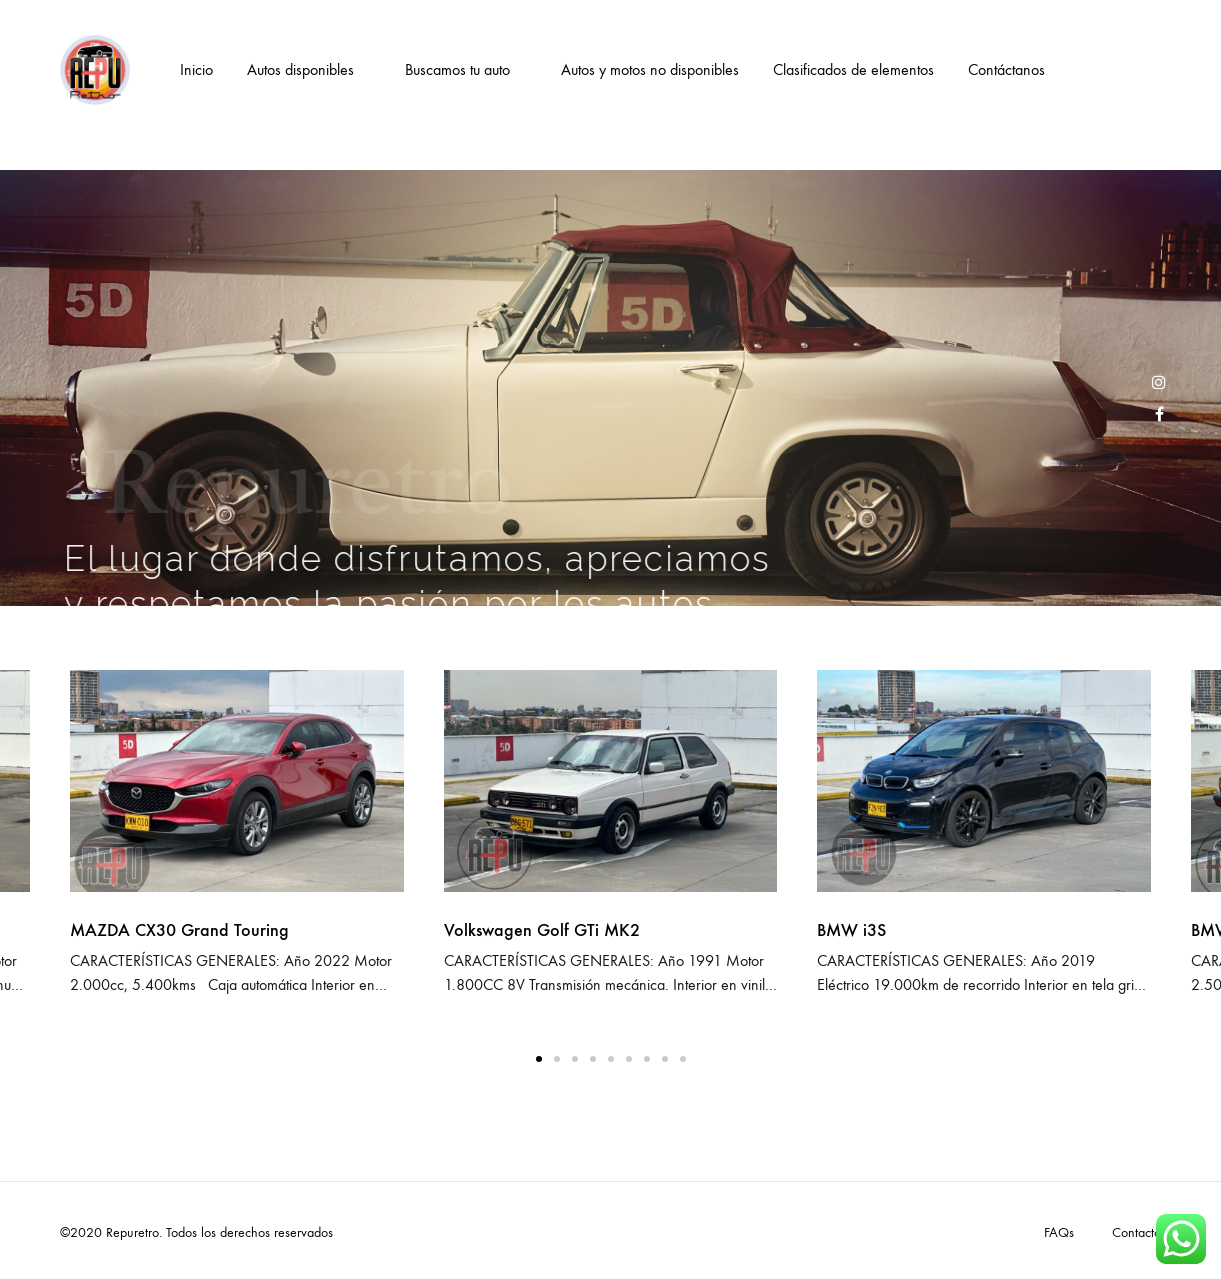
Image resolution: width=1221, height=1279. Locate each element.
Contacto (1136, 1232)
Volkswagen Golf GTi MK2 (542, 930)
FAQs (1059, 1232)
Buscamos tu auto (457, 69)
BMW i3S (851, 930)
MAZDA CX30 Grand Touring (179, 930)
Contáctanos (1006, 69)
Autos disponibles (300, 69)
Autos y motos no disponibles (650, 69)
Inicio (196, 69)
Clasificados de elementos (853, 69)
